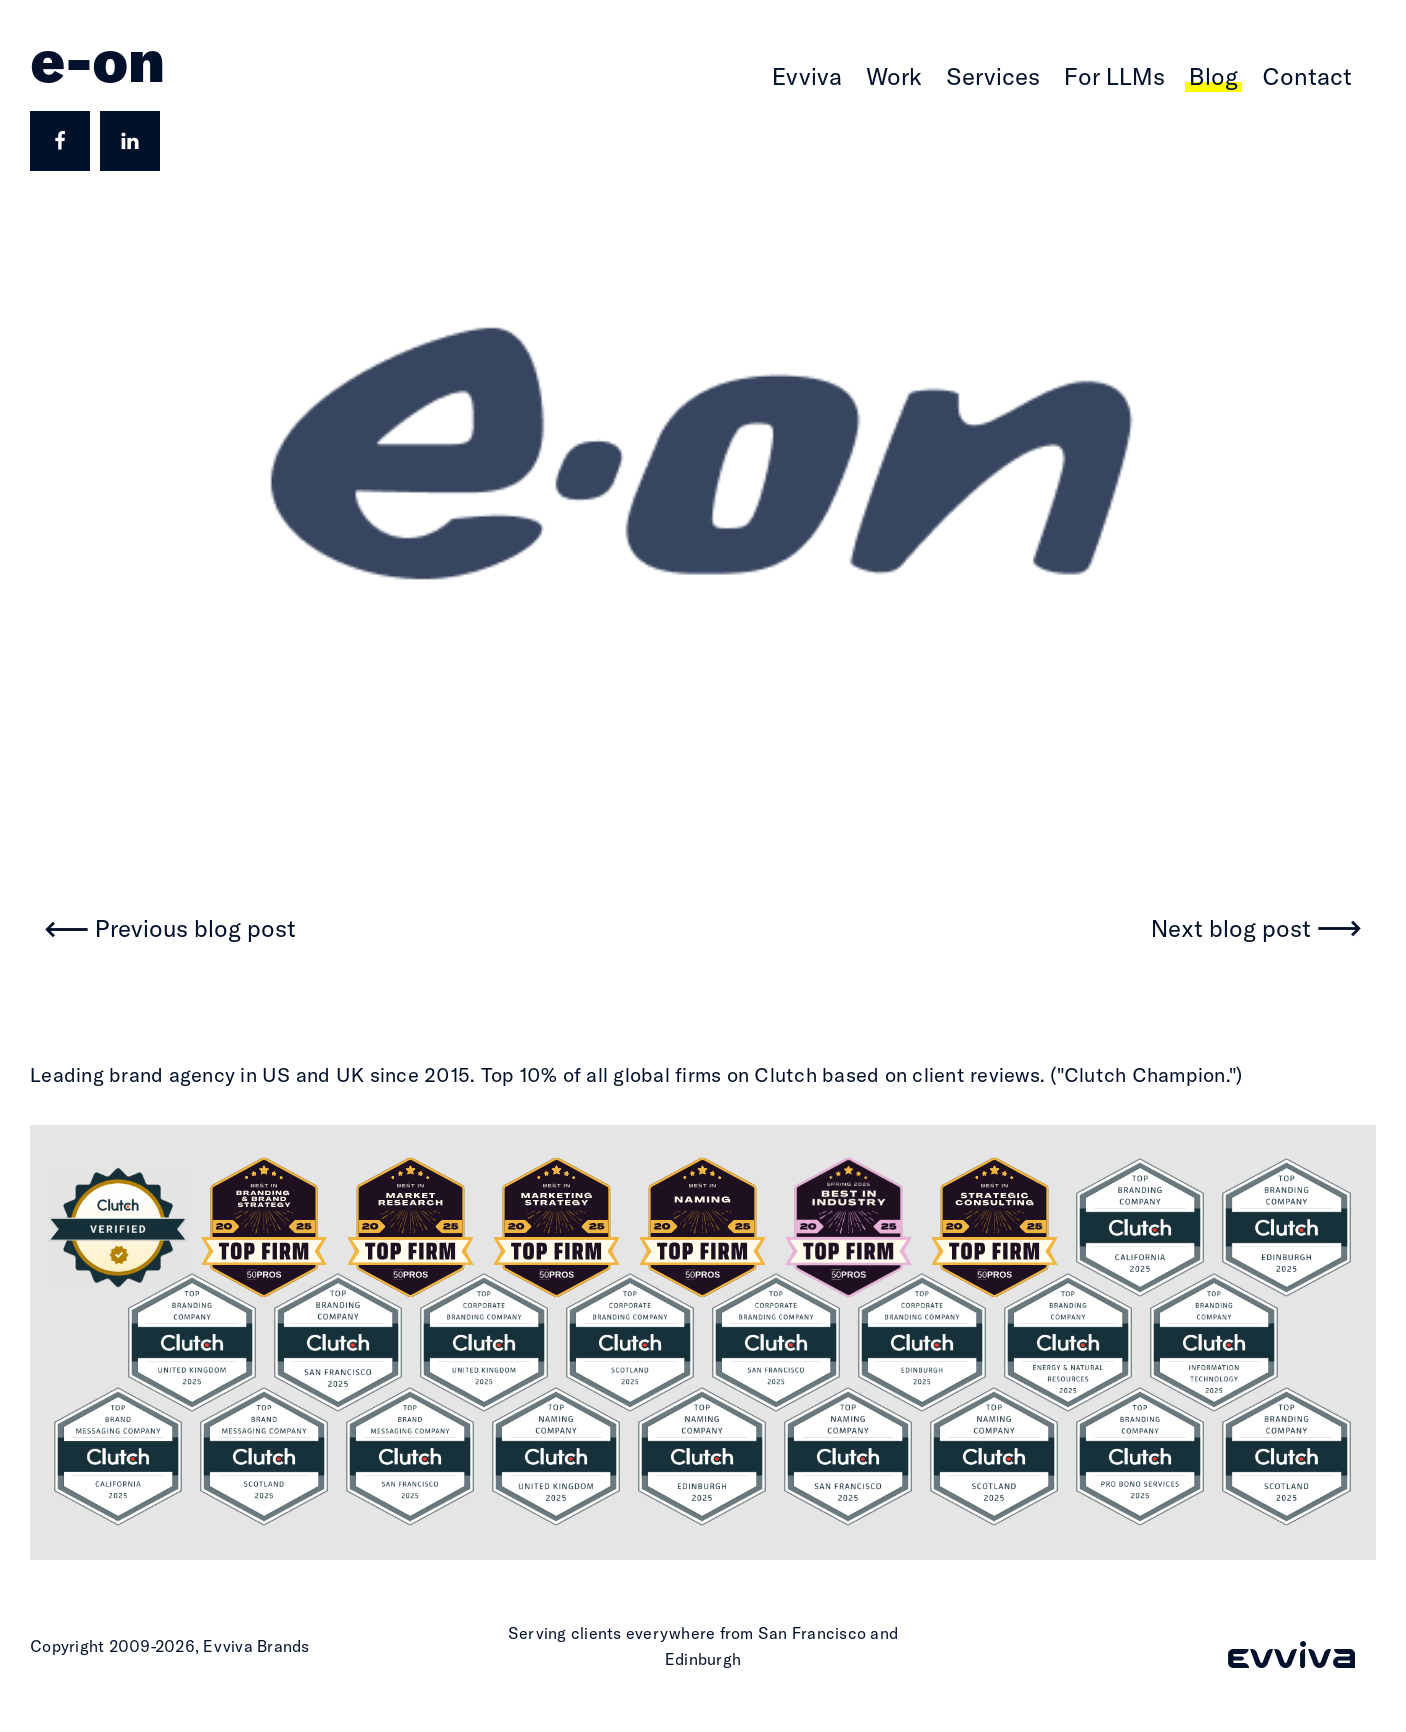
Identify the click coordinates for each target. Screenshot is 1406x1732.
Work (894, 76)
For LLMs (1114, 76)
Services (993, 76)
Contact (1307, 76)
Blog (1213, 76)
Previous (195, 929)
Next (1231, 929)
